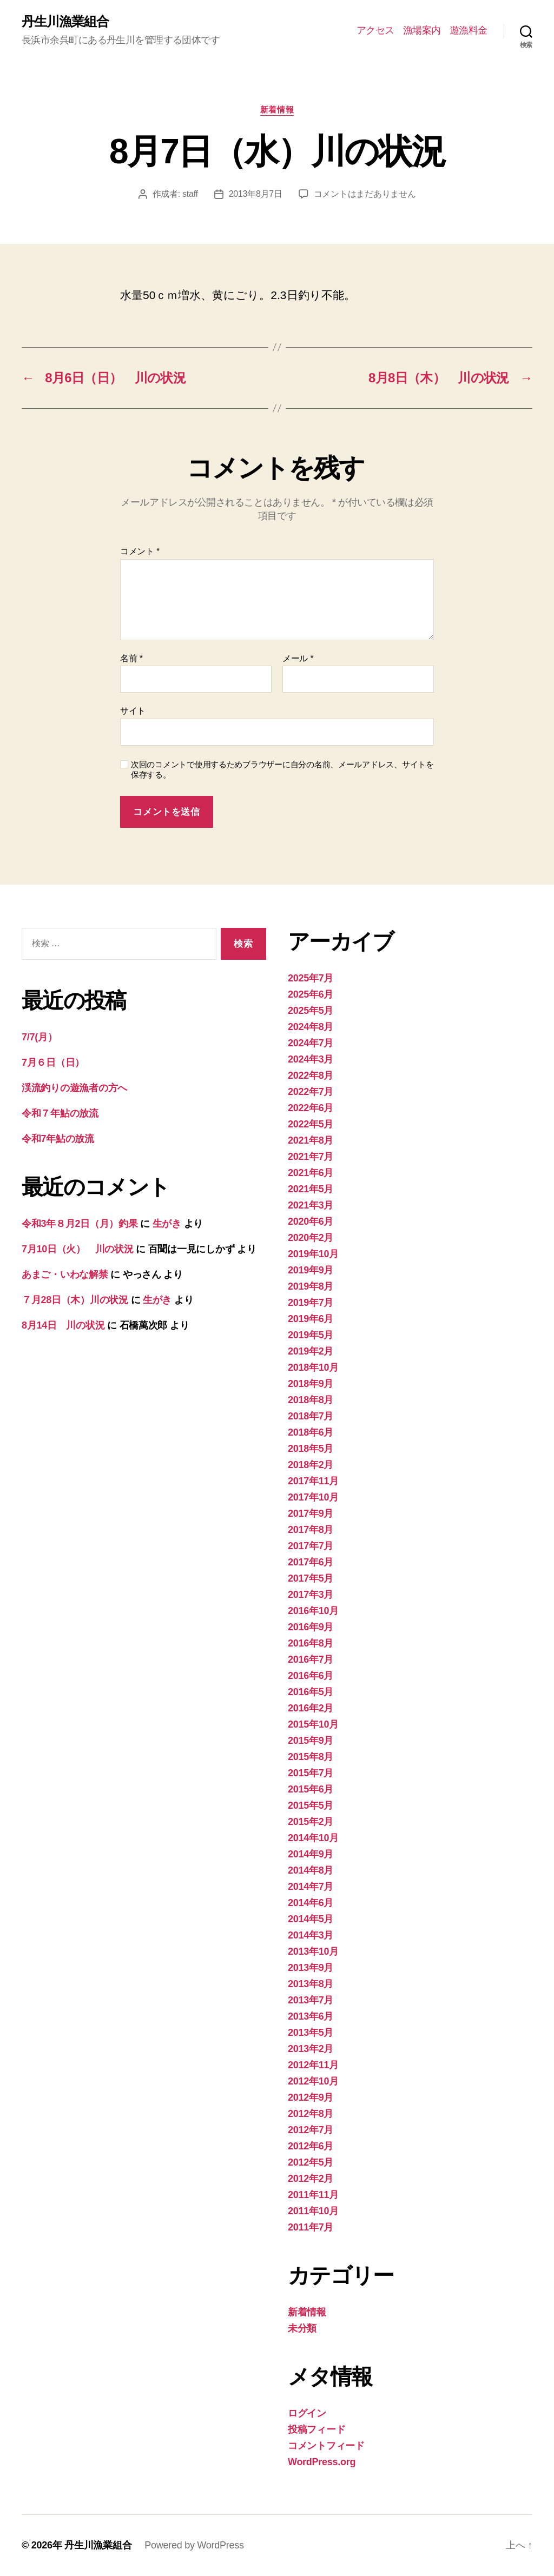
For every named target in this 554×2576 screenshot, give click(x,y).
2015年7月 (310, 1773)
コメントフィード (326, 2445)
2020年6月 (310, 1221)
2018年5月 (310, 1448)
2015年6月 (310, 1789)
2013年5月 (310, 2032)
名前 (131, 658)
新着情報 (277, 109)
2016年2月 (310, 1708)
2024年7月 (310, 1043)
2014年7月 (310, 1886)
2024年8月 (310, 1026)
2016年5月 (310, 1692)
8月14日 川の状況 (63, 1325)
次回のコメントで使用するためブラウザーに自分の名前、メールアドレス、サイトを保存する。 (282, 769)
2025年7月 (310, 978)
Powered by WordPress (193, 2545)
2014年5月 (310, 1919)
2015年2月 (310, 1821)
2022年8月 (310, 1075)
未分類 (302, 2328)
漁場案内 (422, 30)
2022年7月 (310, 1091)
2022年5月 (310, 1124)
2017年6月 (310, 1562)
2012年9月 (310, 2097)
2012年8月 (310, 2113)
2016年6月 (310, 1675)
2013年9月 (310, 1967)
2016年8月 (310, 1643)
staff (190, 193)
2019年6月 (310, 1318)
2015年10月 (313, 1724)
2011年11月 (313, 2194)
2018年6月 (310, 1432)
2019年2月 (310, 1351)
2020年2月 (310, 1237)
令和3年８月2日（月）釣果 (80, 1223)
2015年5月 (310, 1805)
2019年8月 (310, 1286)
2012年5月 (310, 2162)
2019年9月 (310, 1270)
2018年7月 (310, 1416)
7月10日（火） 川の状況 (78, 1249)
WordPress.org (321, 2462)
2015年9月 (310, 1740)
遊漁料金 (468, 30)
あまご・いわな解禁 (65, 1274)
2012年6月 (310, 2146)
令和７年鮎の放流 (60, 1113)
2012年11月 (313, 2065)
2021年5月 (310, 1189)
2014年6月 (310, 1902)
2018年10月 (313, 1367)
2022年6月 (310, 1108)
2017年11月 (313, 1481)
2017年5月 (310, 1578)
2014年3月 (310, 1935)
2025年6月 (310, 994)
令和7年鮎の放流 (58, 1138)
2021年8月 (310, 1140)
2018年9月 (310, 1383)
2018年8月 (310, 1400)
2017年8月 (310, 1529)
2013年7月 (310, 2000)
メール (297, 658)
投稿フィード (316, 2429)
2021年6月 (310, 1172)
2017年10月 (313, 1497)
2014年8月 (310, 1870)
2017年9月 (310, 1513)
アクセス (375, 30)
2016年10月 (313, 1610)
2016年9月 (310, 1627)
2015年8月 (310, 1756)
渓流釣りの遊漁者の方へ (74, 1088)
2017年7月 (310, 1546)
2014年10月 (313, 1838)
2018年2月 (310, 1464)
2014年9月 (310, 1854)
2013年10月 (313, 1951)
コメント (140, 551)
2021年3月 (310, 1205)
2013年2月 (310, 2048)
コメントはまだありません (365, 193)
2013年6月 (310, 2016)
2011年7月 (310, 2227)
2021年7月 (310, 1156)
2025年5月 (310, 1010)
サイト (133, 710)
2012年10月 (313, 2081)
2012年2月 (310, 2178)
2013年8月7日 (255, 193)
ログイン (307, 2413)
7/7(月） (39, 1037)
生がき (167, 1223)
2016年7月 (310, 1659)
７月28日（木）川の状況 (75, 1299)
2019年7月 (310, 1302)
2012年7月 (310, 2129)
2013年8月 (310, 1984)
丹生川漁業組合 (65, 21)
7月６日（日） (53, 1062)
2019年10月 (313, 1254)
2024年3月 (310, 1059)
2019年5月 (310, 1335)
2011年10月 (313, 2211)
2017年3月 (310, 1594)
